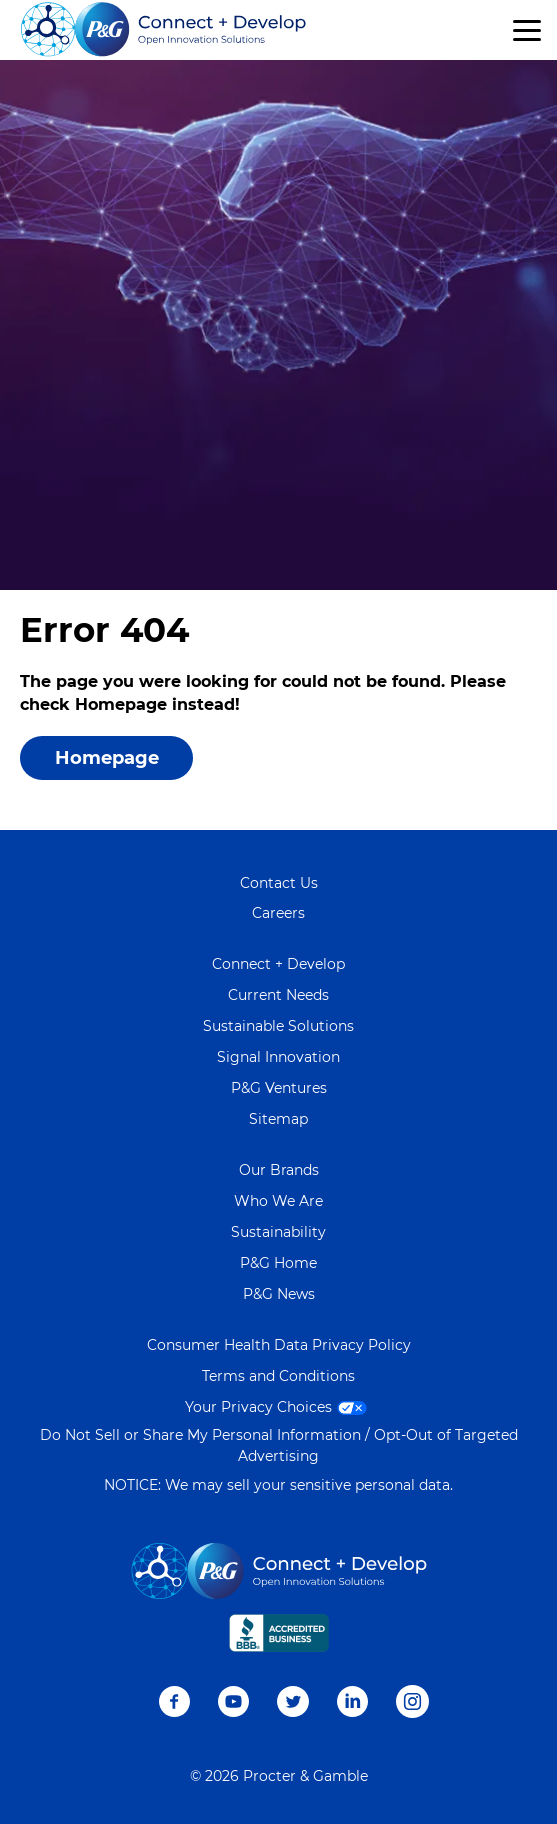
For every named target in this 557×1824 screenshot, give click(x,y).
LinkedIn (352, 1701)
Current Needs (278, 995)
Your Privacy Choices (278, 1407)
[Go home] (164, 30)
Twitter (293, 1701)
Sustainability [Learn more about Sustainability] (278, 1232)
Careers (278, 913)
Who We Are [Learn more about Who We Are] (278, 1201)
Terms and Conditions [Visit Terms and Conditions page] (278, 1376)
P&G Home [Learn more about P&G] (278, 1263)
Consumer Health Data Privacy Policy (279, 1345)
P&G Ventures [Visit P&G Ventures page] (279, 1088)
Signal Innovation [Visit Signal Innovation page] (278, 1057)
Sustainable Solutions (278, 1026)
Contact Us (279, 883)
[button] (527, 30)
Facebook (174, 1701)
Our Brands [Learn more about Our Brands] (279, 1170)
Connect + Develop (278, 964)
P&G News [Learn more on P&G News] (279, 1294)
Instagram (412, 1701)
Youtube (233, 1701)
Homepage (107, 758)
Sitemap (278, 1119)
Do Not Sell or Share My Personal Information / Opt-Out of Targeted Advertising (279, 1445)
